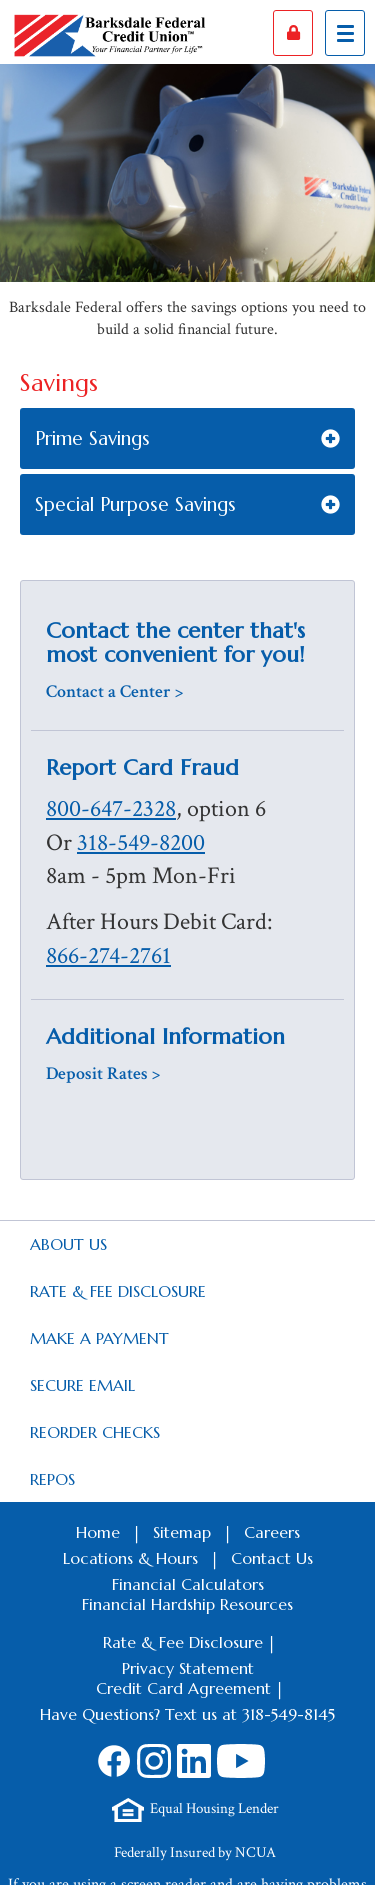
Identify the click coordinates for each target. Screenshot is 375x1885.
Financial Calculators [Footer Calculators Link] (188, 1584)
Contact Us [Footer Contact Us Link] (272, 1558)
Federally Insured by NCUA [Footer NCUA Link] (195, 1852)
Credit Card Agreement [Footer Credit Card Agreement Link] (183, 1688)
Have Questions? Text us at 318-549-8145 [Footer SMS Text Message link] (187, 1714)
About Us (68, 1244)
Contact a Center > (114, 691)
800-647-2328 (111, 809)
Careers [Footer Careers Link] (272, 1532)
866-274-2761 (108, 956)
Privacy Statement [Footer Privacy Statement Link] (188, 1668)
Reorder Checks (95, 1432)
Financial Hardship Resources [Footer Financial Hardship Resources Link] (187, 1604)
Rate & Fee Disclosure (118, 1291)
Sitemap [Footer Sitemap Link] (182, 1532)
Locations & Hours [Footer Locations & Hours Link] (130, 1558)
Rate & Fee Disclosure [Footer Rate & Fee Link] (183, 1642)
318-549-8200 (141, 843)
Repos (52, 1479)
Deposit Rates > (103, 1073)
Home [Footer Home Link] (98, 1532)
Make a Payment (99, 1338)
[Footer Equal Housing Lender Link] (195, 1810)
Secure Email (82, 1385)
